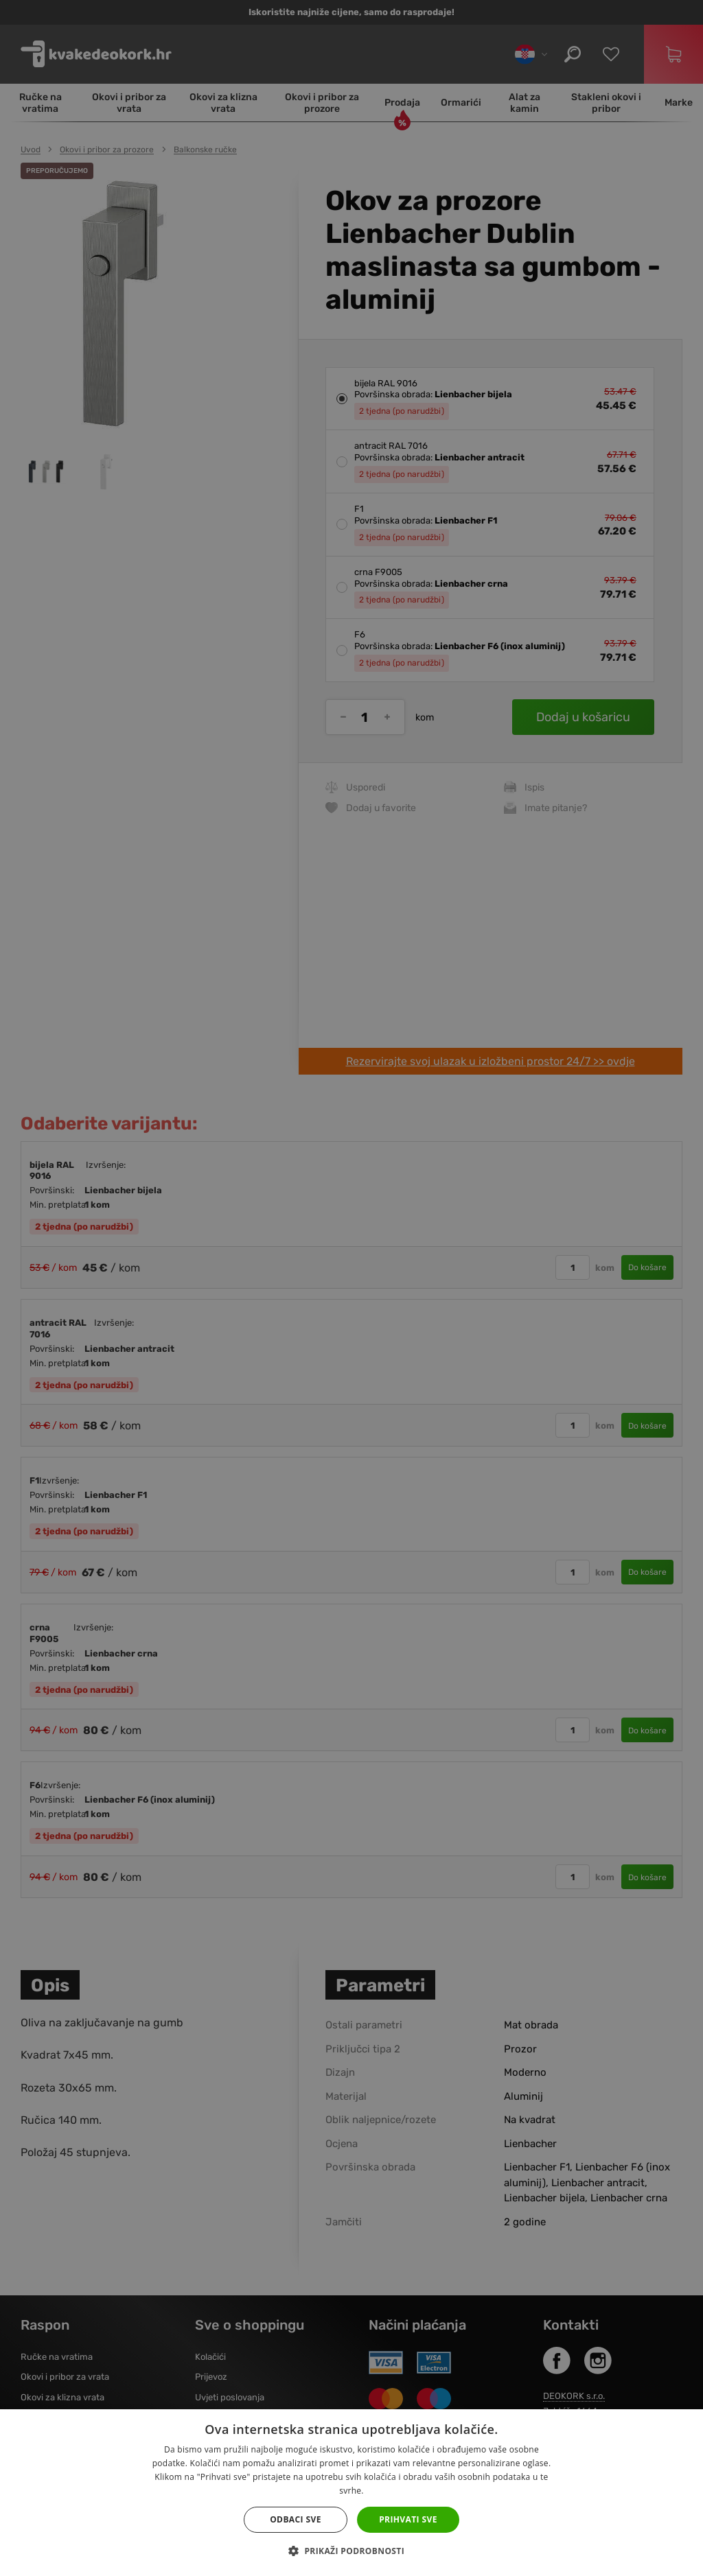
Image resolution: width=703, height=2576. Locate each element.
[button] (351, 2551)
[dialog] (351, 1288)
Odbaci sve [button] (295, 2519)
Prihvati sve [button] (408, 2519)
